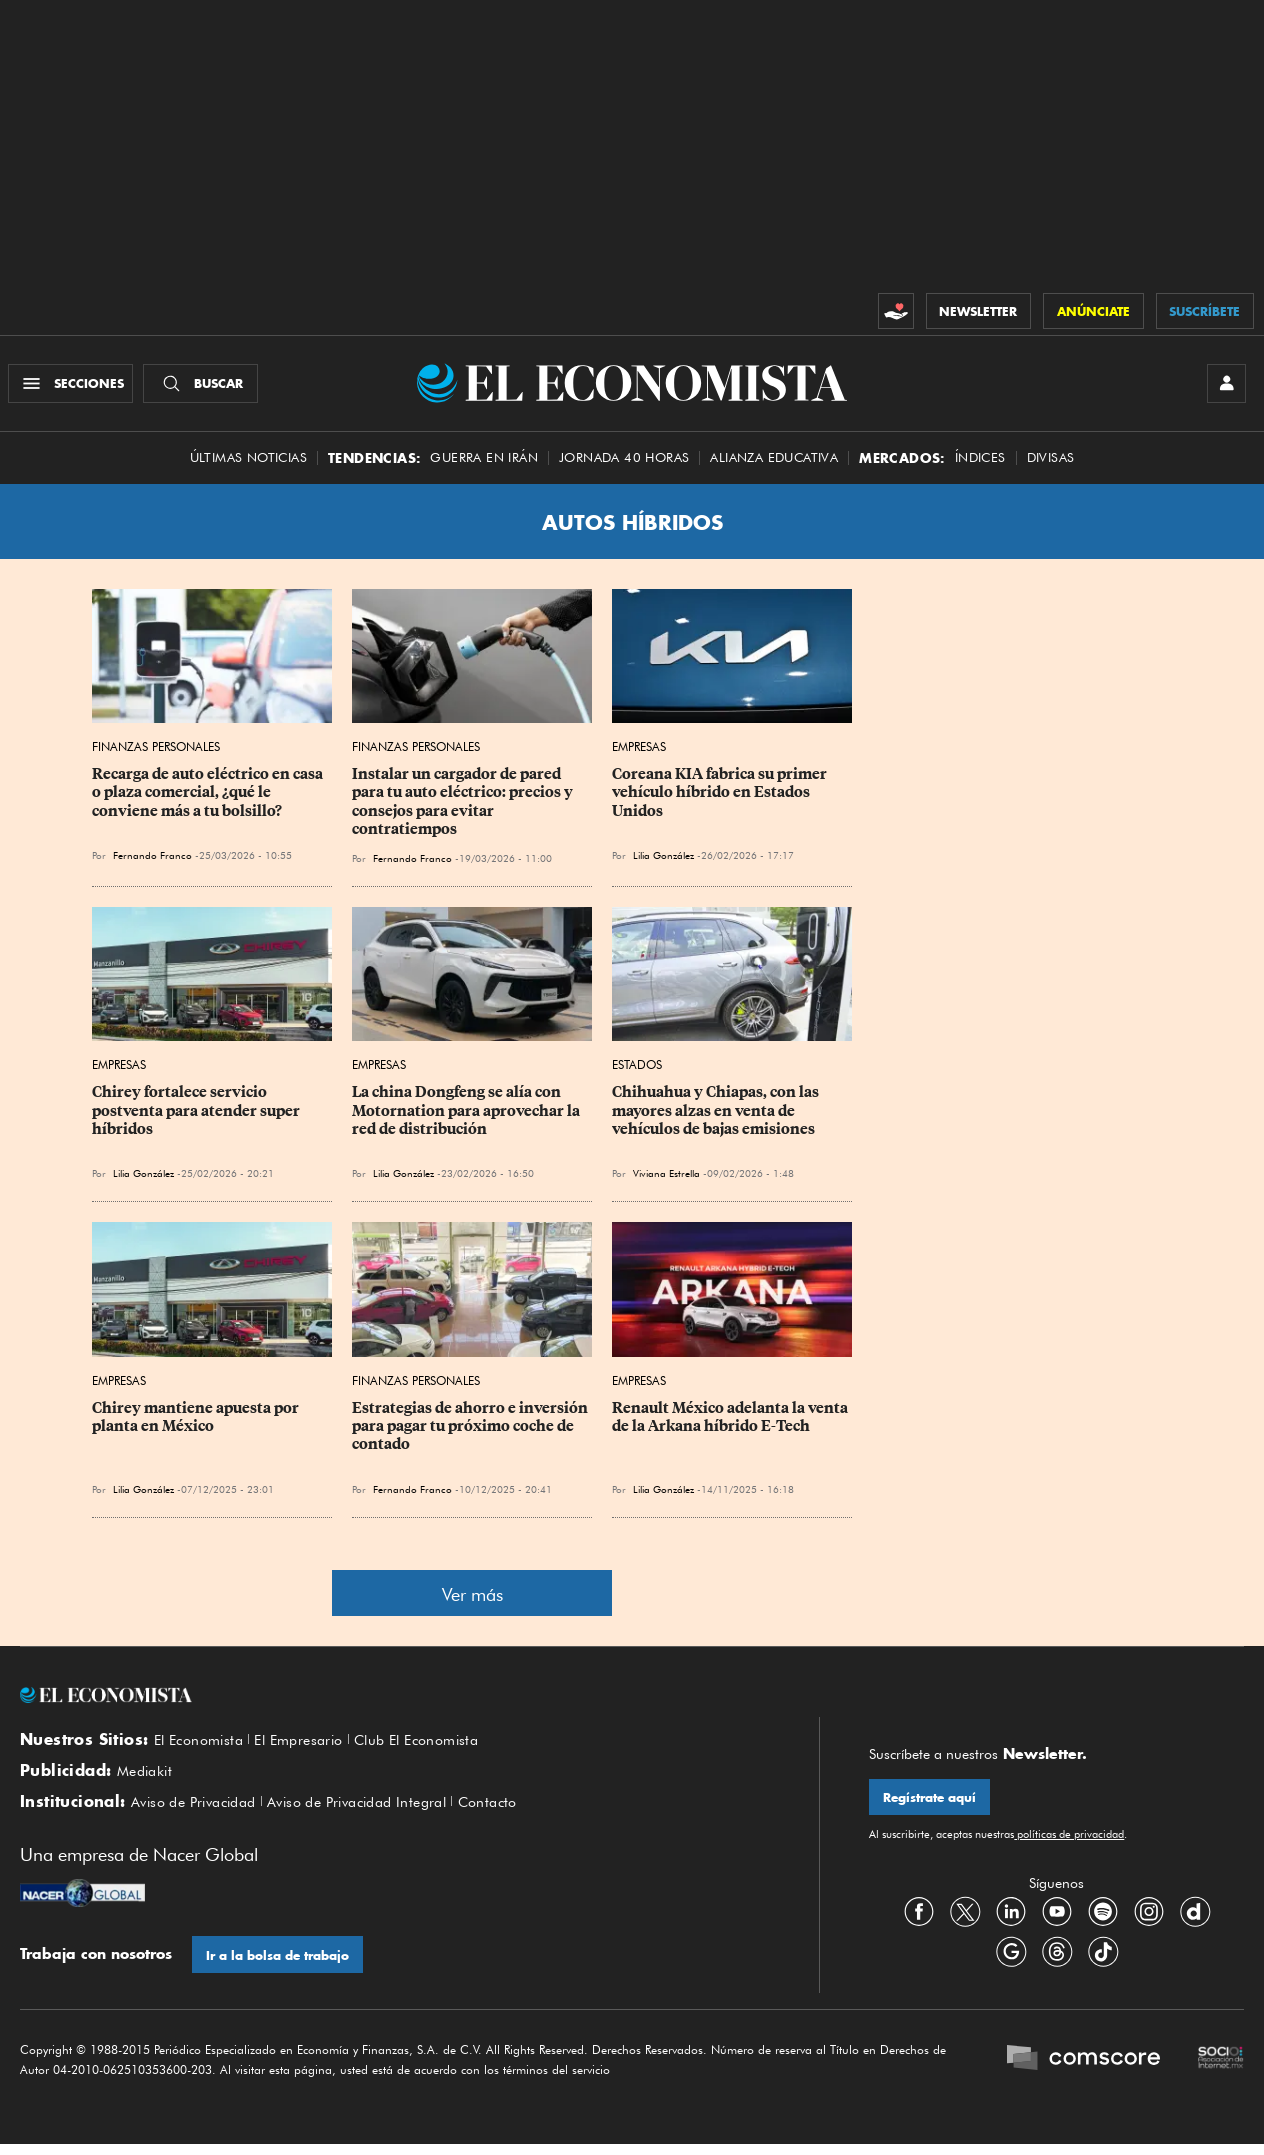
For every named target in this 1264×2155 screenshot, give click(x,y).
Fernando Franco (152, 861)
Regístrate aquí (930, 1803)
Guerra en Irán (484, 462)
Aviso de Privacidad (200, 1812)
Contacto (522, 1812)
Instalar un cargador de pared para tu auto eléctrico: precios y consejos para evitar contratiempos (464, 807)
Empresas (639, 752)
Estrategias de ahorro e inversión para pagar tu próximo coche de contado (471, 1431)
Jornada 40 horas (624, 462)
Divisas (1051, 462)
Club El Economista (440, 1745)
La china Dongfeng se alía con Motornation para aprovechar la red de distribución (467, 1116)
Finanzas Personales (156, 752)
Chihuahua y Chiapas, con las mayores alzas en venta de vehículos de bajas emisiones (717, 1116)
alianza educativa (774, 462)
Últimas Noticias (248, 462)
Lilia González (663, 861)
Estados (637, 1070)
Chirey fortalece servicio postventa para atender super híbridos (197, 1116)
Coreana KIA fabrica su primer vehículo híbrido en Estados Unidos (721, 798)
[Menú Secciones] (73, 386)
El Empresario (311, 1745)
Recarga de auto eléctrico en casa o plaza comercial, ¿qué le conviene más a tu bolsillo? (209, 798)
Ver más (472, 1599)
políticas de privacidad (1069, 1841)
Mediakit (147, 1778)
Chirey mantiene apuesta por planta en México (197, 1422)
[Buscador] (203, 386)
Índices (980, 462)
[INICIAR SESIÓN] (1224, 386)
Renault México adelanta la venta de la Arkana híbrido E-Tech (731, 1422)
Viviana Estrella (666, 1179)
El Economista (203, 1745)
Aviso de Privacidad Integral (379, 1812)
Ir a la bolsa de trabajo (278, 1965)
